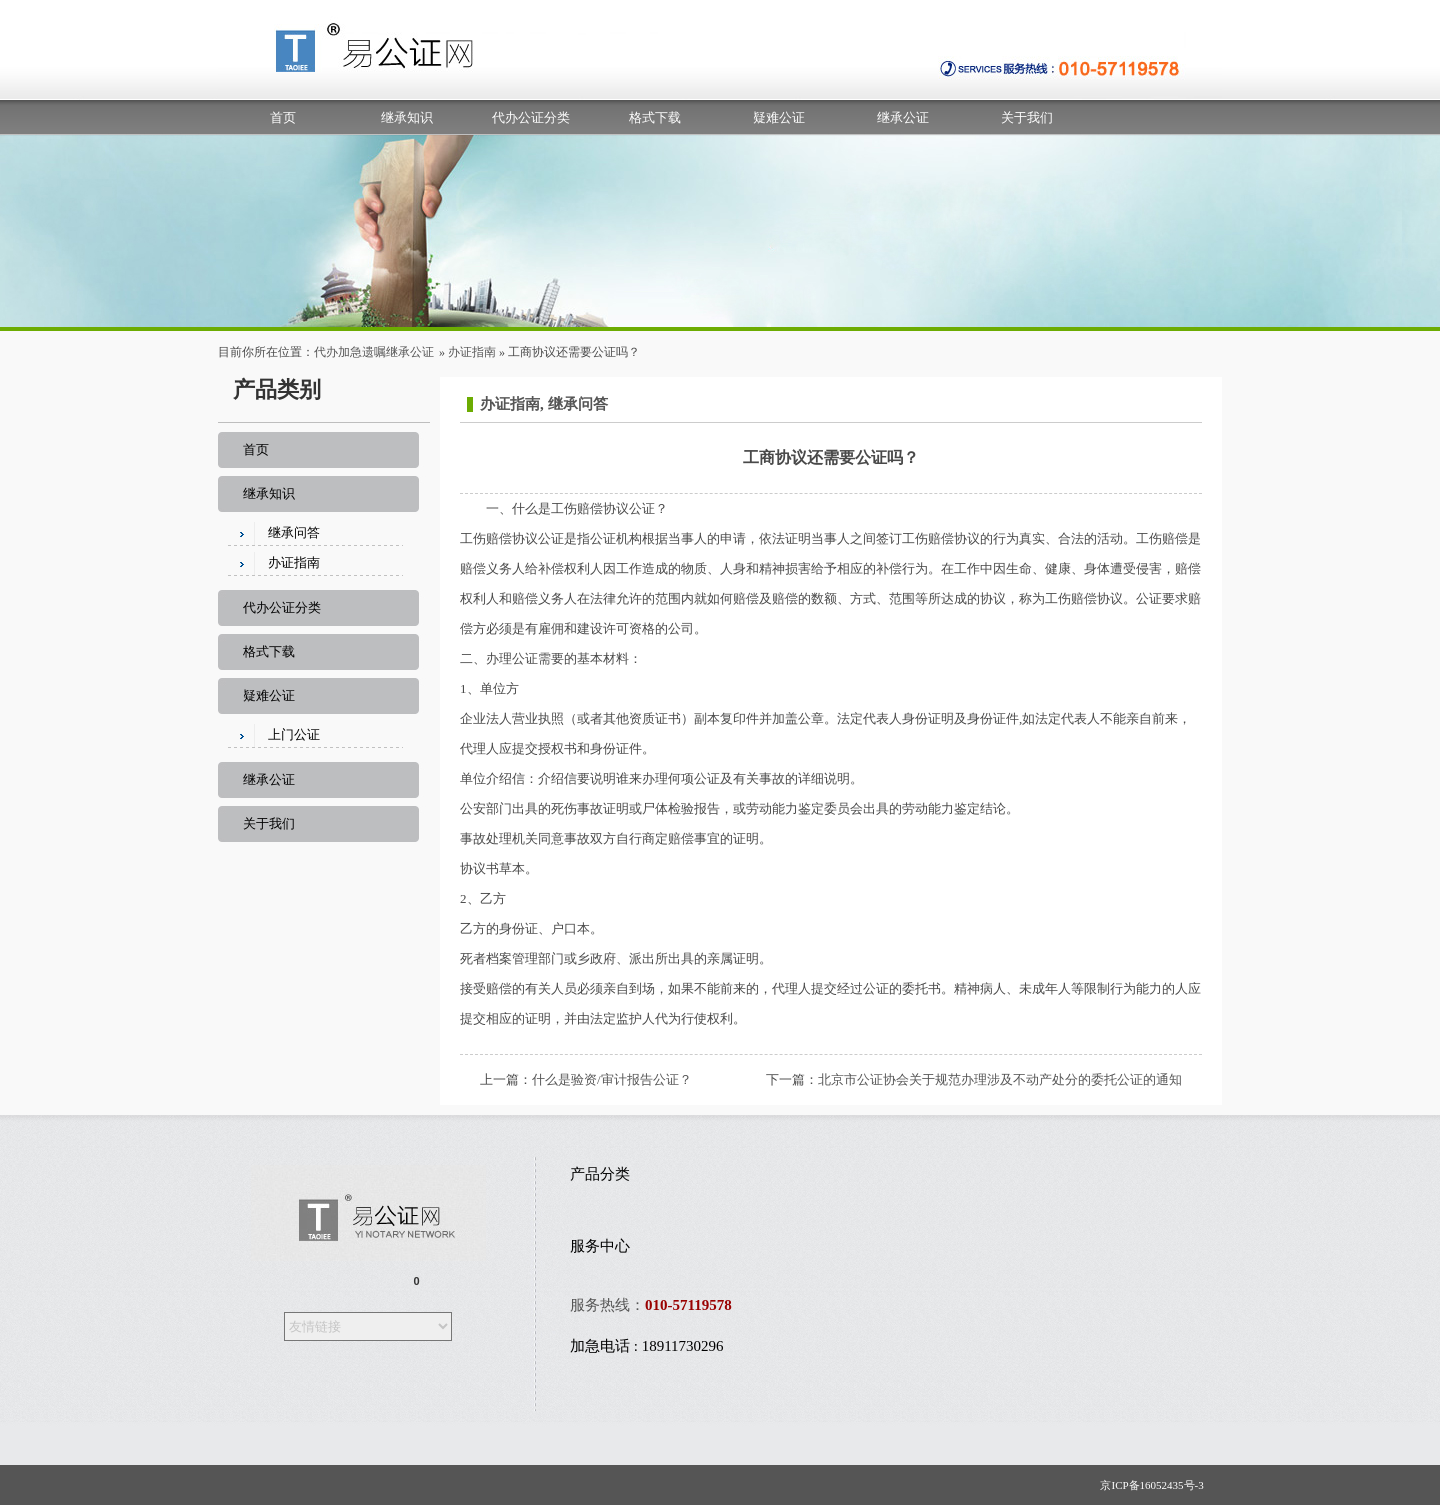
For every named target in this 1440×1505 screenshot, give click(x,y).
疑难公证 (779, 117)
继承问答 (294, 532)
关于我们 (1027, 117)
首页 (283, 117)
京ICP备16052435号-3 (1156, 1485)
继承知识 (407, 117)
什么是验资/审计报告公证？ (612, 1079)
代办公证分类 (531, 117)
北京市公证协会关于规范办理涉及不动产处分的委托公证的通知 (1000, 1079)
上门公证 (294, 734)
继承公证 (903, 117)
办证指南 (472, 352)
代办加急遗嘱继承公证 (374, 352)
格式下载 (655, 117)
